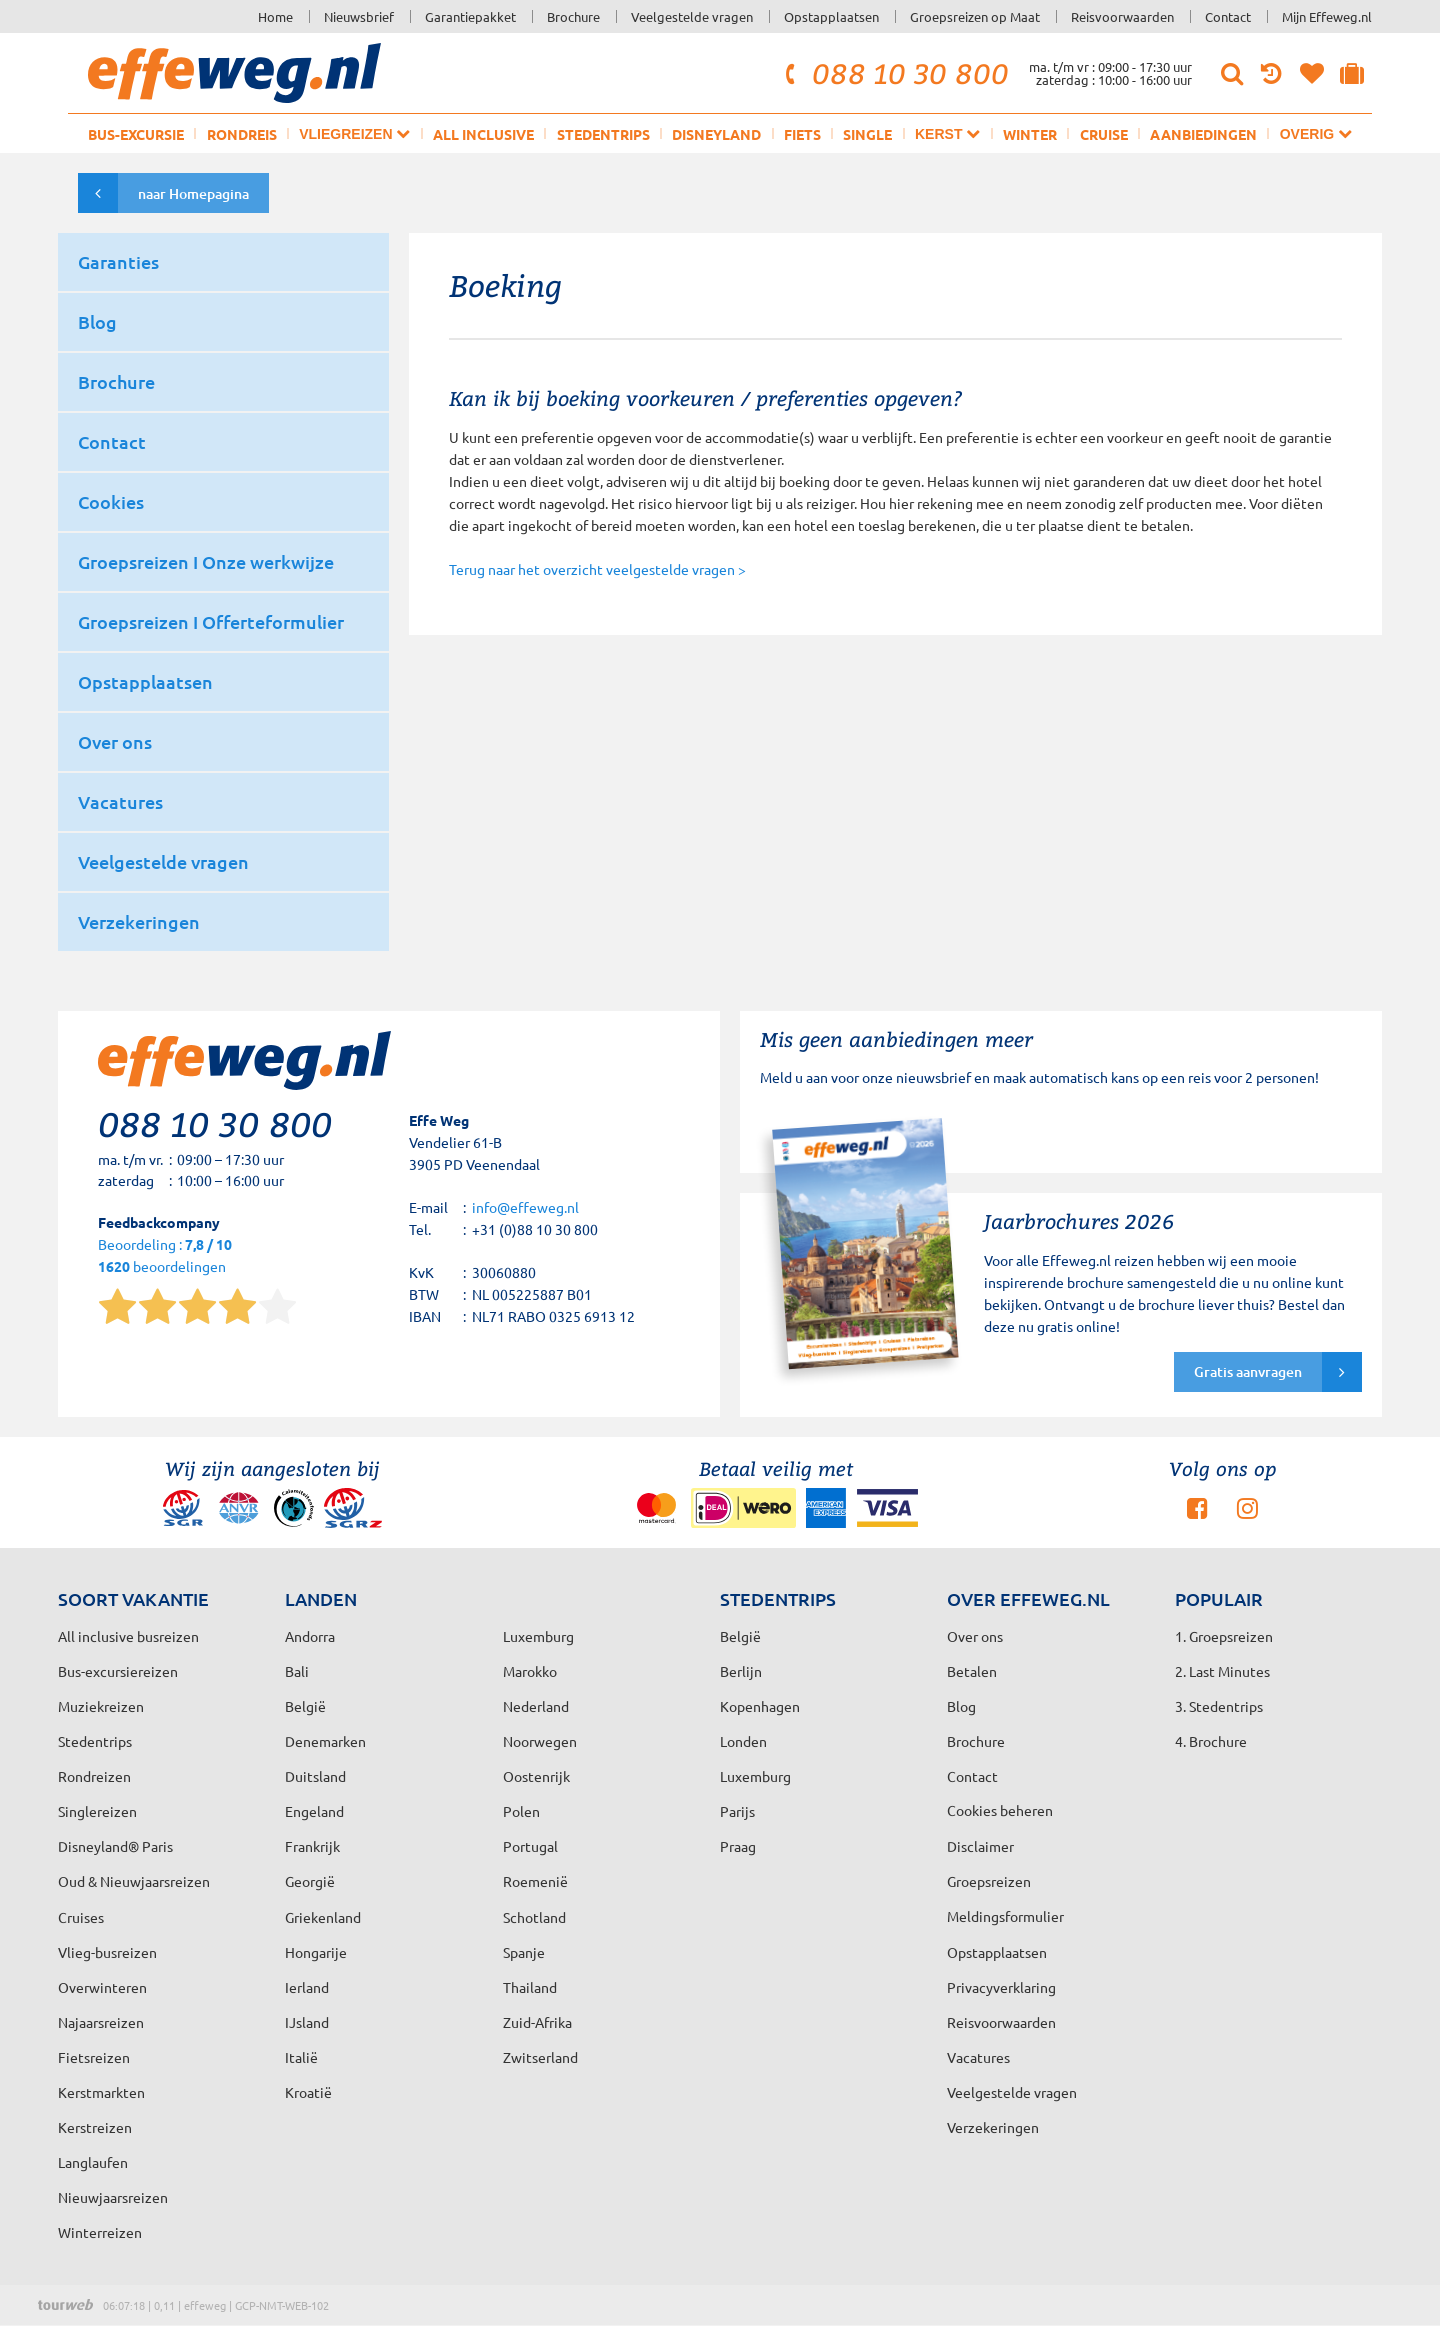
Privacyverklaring (1001, 1987)
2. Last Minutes (1222, 1671)
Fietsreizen (94, 2057)
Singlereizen (97, 1811)
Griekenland (323, 1917)
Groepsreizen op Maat (975, 16)
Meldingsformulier (1005, 1916)
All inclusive (483, 134)
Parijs (737, 1811)
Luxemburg (755, 1776)
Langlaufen (93, 2162)
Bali (297, 1671)
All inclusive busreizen (128, 1636)
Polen (521, 1811)
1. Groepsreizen (1224, 1636)
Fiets (802, 134)
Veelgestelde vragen (692, 16)
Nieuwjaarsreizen (113, 2197)
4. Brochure (1211, 1741)
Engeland (314, 1811)
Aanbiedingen (1203, 134)
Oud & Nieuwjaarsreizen (134, 1881)
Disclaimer (980, 1846)
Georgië (310, 1881)
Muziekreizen (101, 1706)
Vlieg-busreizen (107, 1952)
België (305, 1706)
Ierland (307, 1987)
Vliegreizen (354, 133)
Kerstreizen (95, 2127)
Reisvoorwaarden (1122, 16)
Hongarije (316, 1952)
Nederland (536, 1706)
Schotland (534, 1917)
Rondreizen (94, 1776)
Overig (1316, 133)
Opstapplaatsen (831, 16)
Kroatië (308, 2092)
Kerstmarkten (101, 2092)
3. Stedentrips (1219, 1706)
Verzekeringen (993, 2127)
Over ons (975, 1636)
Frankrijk (312, 1846)
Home (275, 16)
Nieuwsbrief (359, 16)
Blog (961, 1706)
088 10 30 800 (894, 73)
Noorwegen (540, 1741)
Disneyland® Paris (115, 1846)
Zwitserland (540, 2057)
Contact (1228, 16)
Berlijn (741, 1671)
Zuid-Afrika (537, 2022)
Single (867, 134)
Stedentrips (603, 134)
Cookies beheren (1000, 1810)
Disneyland (716, 134)
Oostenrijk (536, 1776)
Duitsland (315, 1776)
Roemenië (535, 1881)
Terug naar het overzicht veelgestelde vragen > (597, 569)
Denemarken (325, 1741)
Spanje (524, 1952)
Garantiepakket (470, 16)
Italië (301, 2057)
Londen (743, 1741)
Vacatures (978, 2057)
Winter (1030, 134)
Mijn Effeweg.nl (1327, 16)
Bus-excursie (136, 134)
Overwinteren (102, 1987)
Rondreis (242, 134)
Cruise (1104, 134)
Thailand (530, 1987)
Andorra (310, 1636)
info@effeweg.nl (525, 1207)
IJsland (307, 2022)
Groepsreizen (989, 1881)
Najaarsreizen (101, 2022)
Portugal (530, 1846)
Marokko (530, 1671)
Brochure (573, 16)
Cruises (81, 1917)
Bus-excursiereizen (118, 1671)
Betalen (972, 1671)
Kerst (947, 133)
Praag (738, 1846)
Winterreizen (100, 2232)
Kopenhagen (760, 1706)
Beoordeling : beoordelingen (165, 1256)
